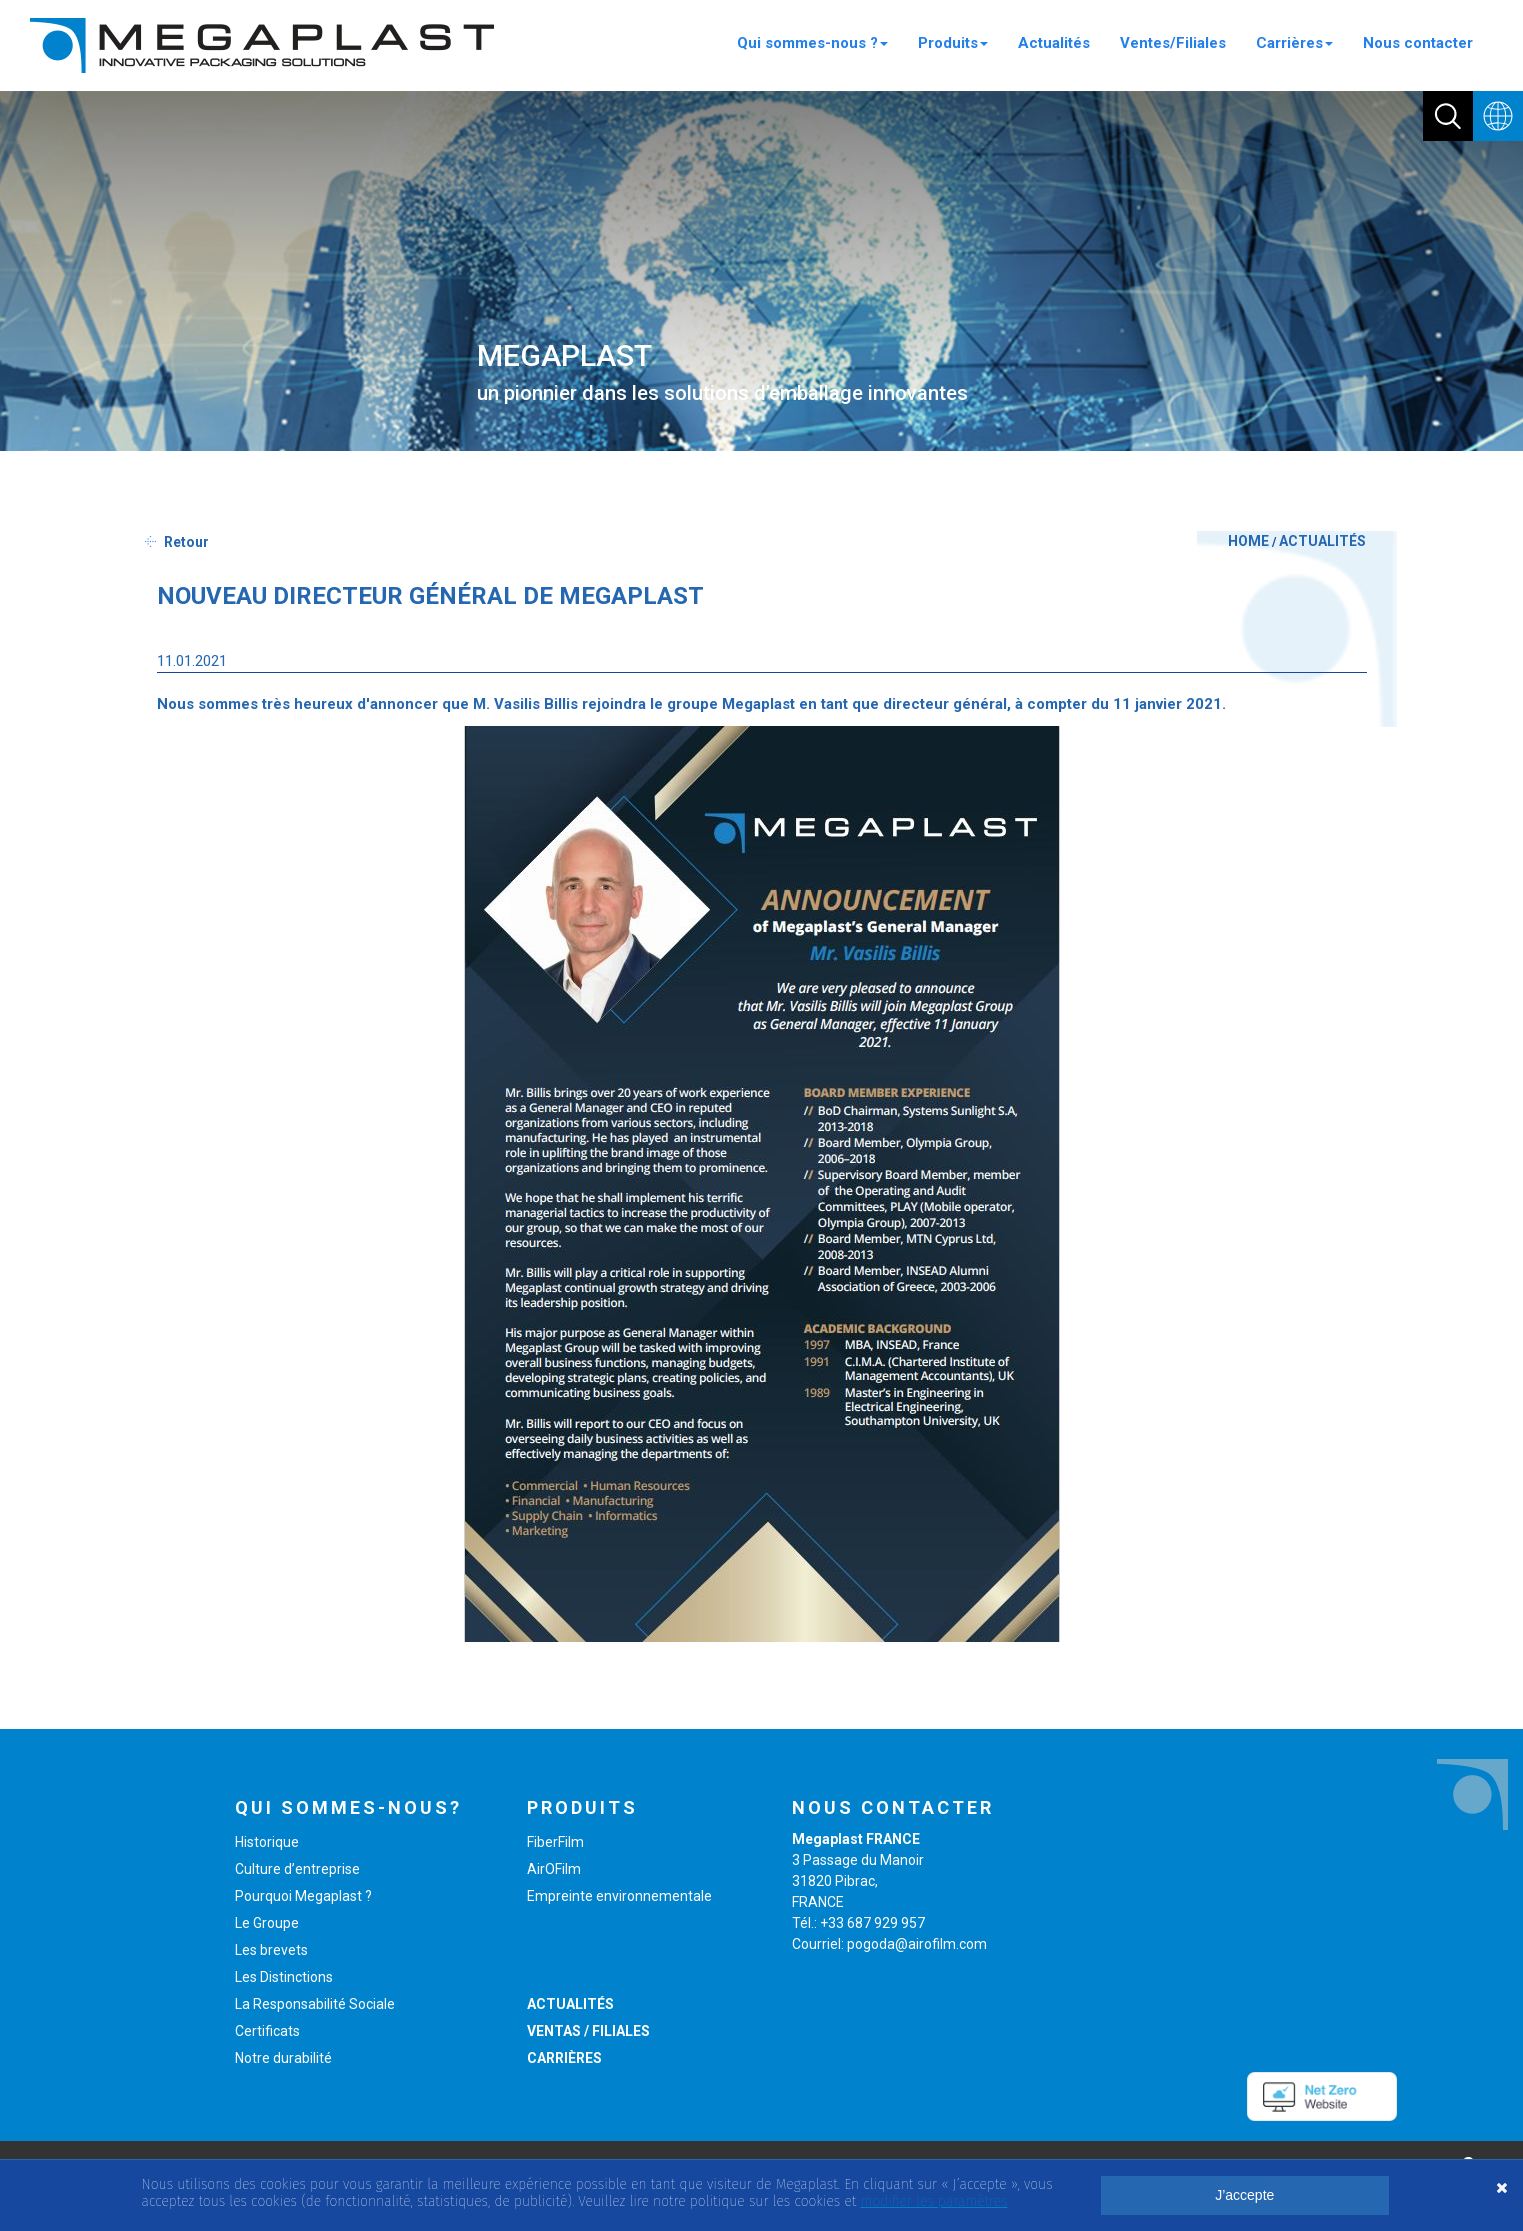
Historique (267, 1842)
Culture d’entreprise (297, 1869)
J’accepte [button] (1244, 2195)
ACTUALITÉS (1322, 541)
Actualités (1054, 43)
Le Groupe (267, 1923)
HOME (1248, 541)
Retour (186, 542)
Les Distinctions (284, 1977)
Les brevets (271, 1950)
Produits (953, 43)
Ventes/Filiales (1173, 43)
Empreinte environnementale (619, 1896)
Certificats (267, 2031)
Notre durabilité (283, 2058)
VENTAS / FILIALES (588, 2031)
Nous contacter (1418, 43)
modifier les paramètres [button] (934, 2201)
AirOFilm (554, 1869)
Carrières (1294, 43)
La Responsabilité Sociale (315, 2004)
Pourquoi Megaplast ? (303, 1896)
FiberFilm (555, 1842)
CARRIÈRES (564, 2058)
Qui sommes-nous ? (812, 43)
